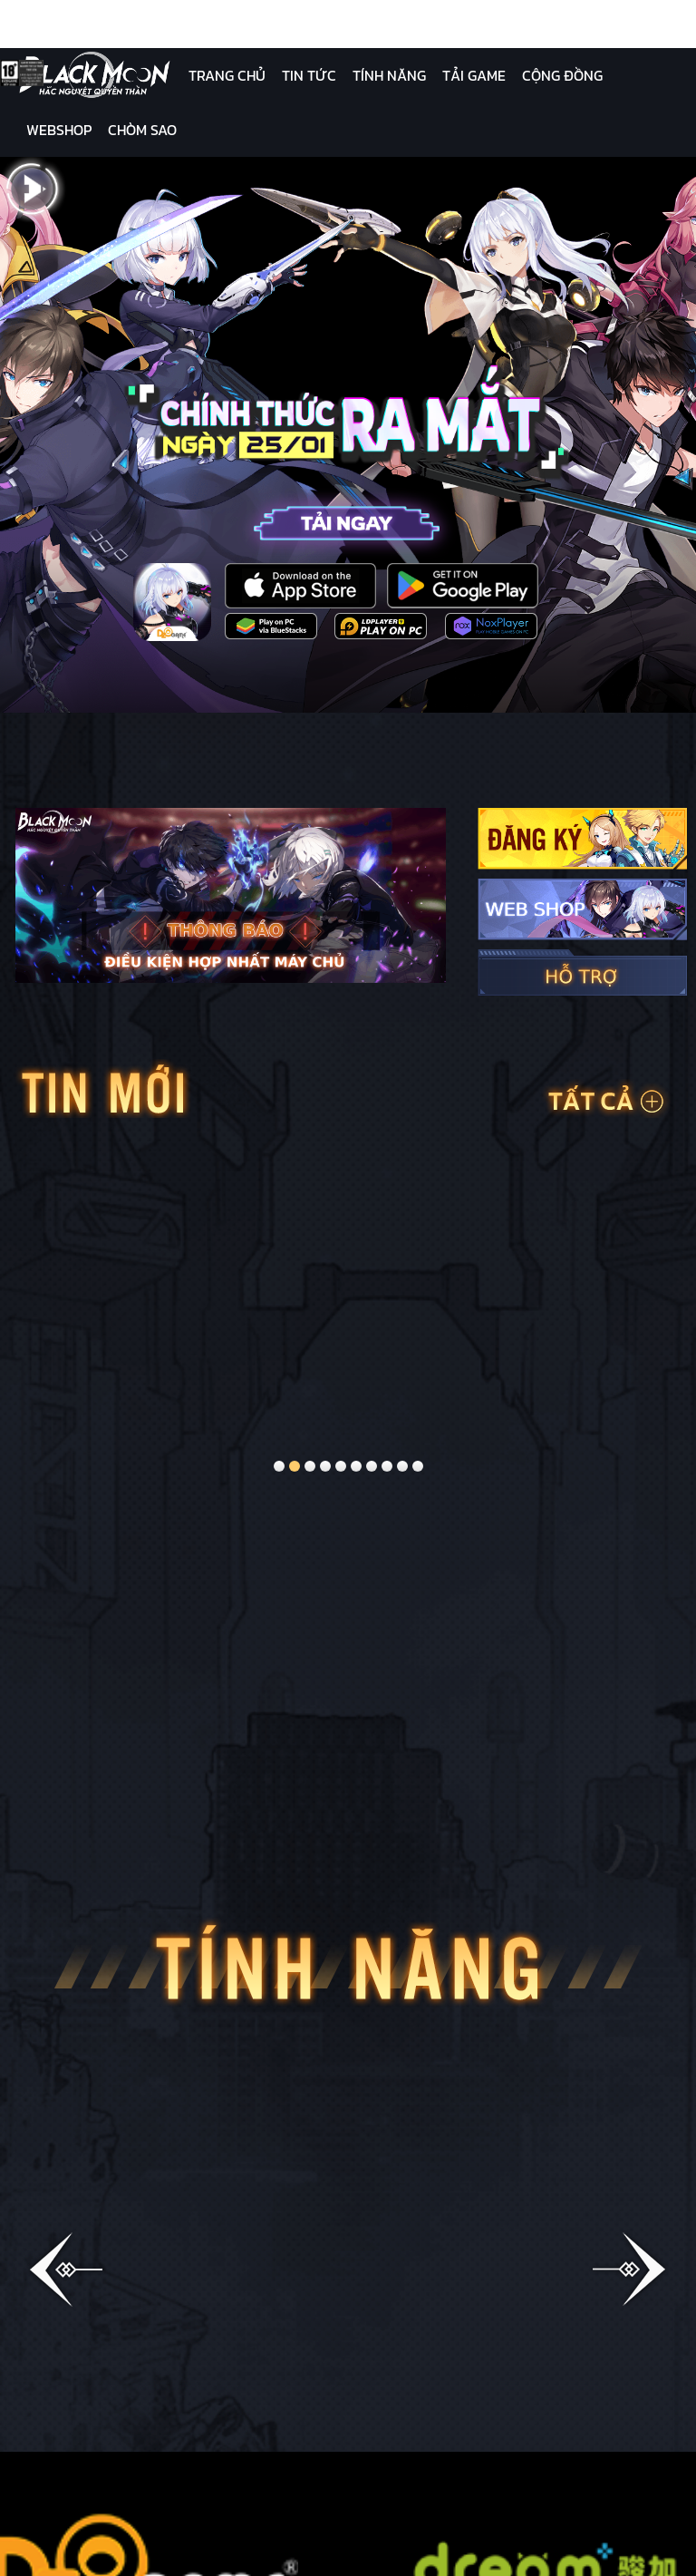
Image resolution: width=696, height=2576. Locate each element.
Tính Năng (389, 75)
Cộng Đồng (562, 75)
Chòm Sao (142, 130)
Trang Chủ (227, 75)
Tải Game (474, 75)
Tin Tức (309, 75)
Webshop (59, 130)
